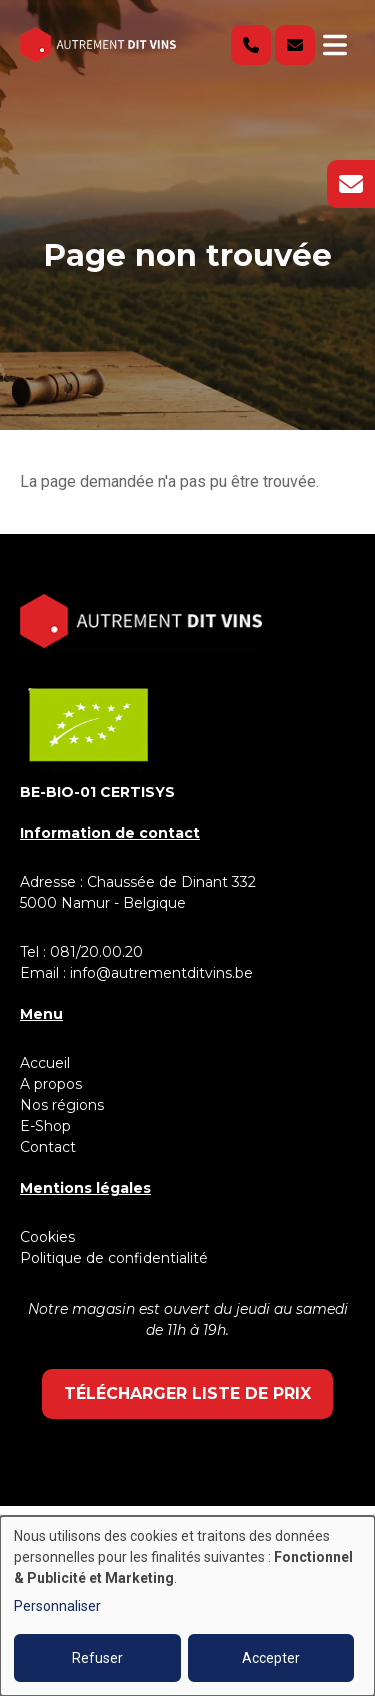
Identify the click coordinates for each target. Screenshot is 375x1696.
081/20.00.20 (96, 952)
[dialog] (187, 1606)
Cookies (47, 1237)
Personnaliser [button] (57, 1606)
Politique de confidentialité (114, 1258)
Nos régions (62, 1105)
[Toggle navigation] (335, 45)
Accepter (271, 1658)
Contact (48, 1147)
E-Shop (47, 1126)
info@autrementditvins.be (161, 973)
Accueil (45, 1063)
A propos (51, 1084)
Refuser (97, 1658)
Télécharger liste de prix (187, 1393)
